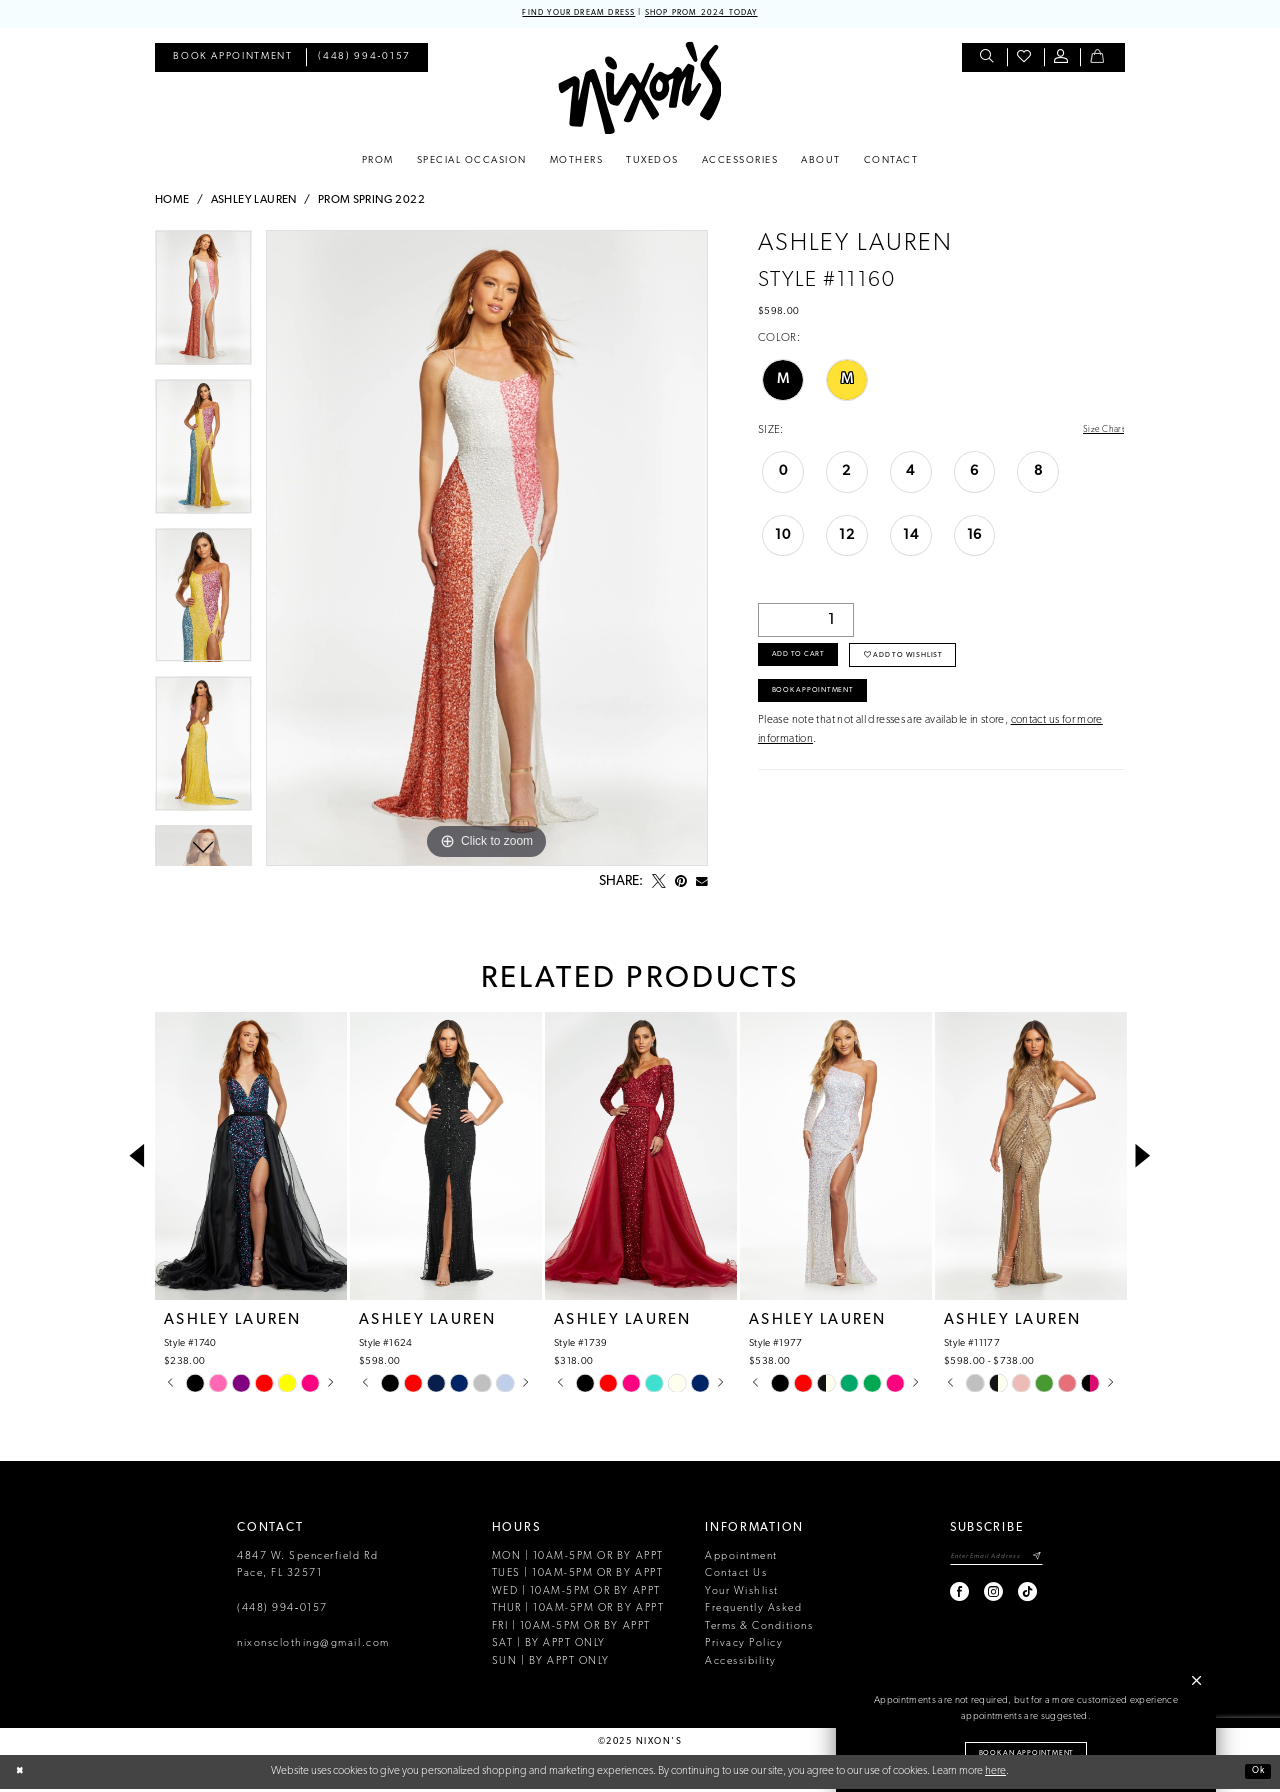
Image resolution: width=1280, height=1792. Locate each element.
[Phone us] (365, 60)
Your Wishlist (742, 1594)
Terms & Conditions (759, 1629)
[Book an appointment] (232, 60)
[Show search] (988, 60)
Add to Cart (808, 665)
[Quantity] (806, 625)
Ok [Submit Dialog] (1254, 1774)
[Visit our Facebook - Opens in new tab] (934, 1598)
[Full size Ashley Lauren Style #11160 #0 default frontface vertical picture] (487, 551)
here (995, 1774)
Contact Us (736, 1576)
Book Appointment (827, 710)
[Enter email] (983, 1561)
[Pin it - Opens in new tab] (681, 885)
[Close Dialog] (22, 1774)
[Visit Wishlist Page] (1025, 60)
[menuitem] (232, 60)
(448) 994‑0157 (282, 1611)
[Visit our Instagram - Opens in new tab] (968, 1598)
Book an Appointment (1027, 1750)
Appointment (741, 1559)
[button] (1062, 60)
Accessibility (741, 1664)
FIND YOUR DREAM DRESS (563, 14)
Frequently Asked (753, 1611)
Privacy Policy (744, 1646)
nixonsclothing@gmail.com (313, 1646)
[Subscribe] (1036, 1561)
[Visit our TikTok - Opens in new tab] (1002, 1598)
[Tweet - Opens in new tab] (659, 885)
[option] (203, 307)
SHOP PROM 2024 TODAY (717, 14)
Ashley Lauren (254, 203)
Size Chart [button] (1099, 433)
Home (172, 203)
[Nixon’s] (639, 90)
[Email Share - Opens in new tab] (702, 885)
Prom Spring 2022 (371, 203)
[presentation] (251, 1159)
